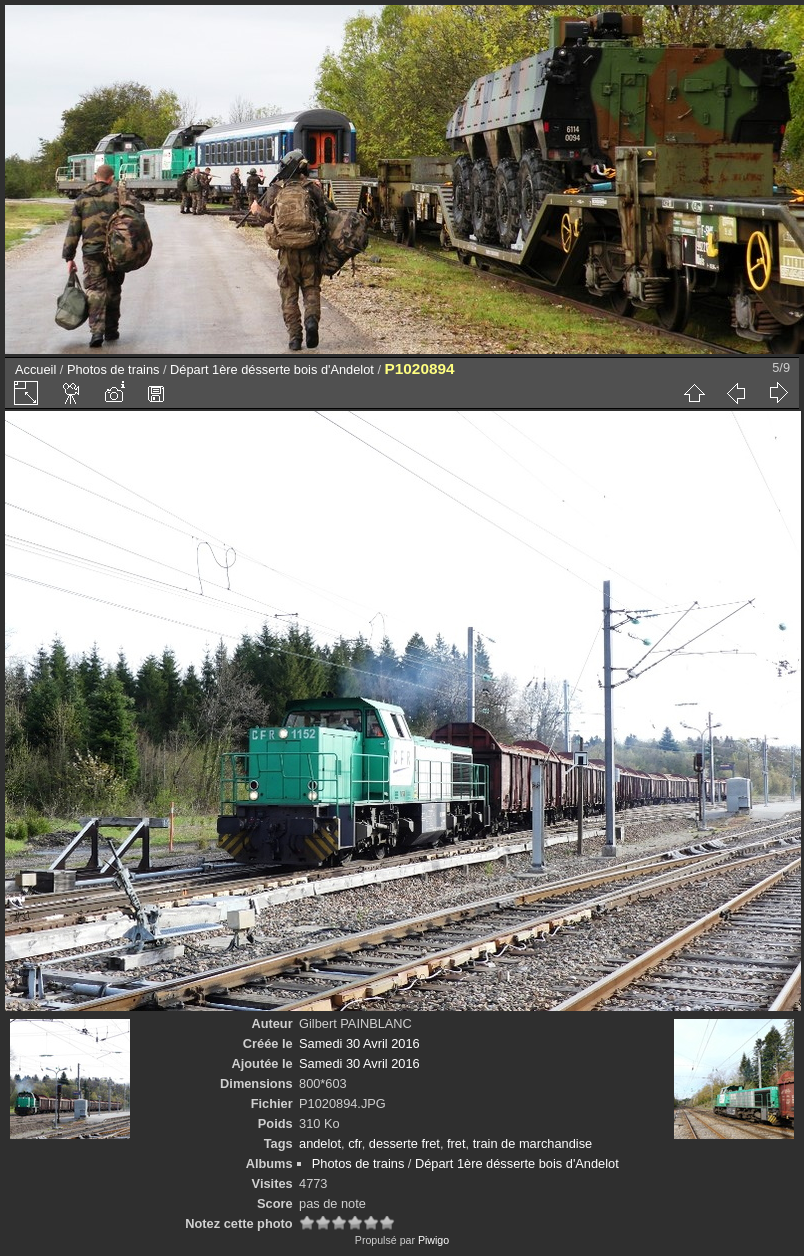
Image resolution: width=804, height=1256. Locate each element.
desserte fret (404, 1143)
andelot (320, 1143)
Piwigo (433, 1240)
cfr (355, 1143)
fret (456, 1143)
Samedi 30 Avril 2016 (359, 1043)
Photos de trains (113, 369)
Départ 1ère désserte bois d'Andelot (272, 369)
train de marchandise (533, 1143)
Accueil (35, 369)
